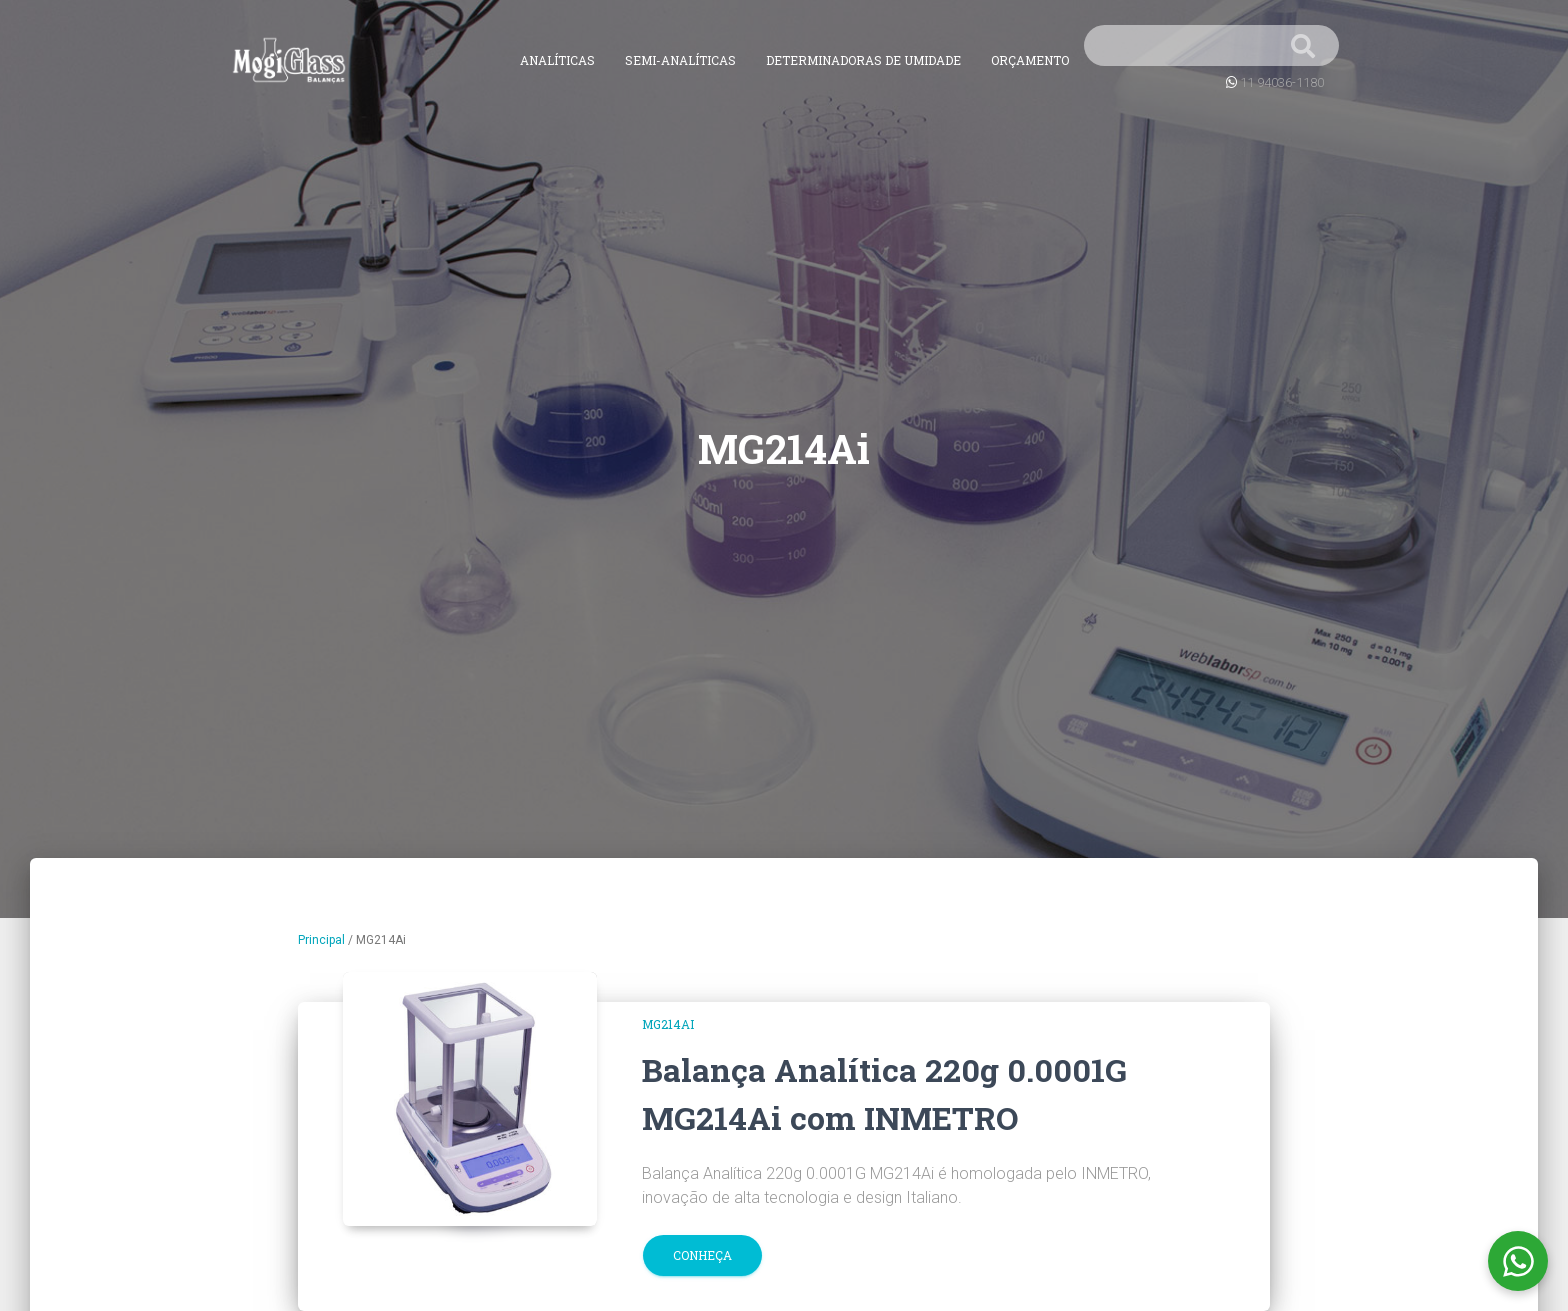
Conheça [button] (702, 1255)
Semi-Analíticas (680, 60)
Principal (321, 940)
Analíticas (557, 60)
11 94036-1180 (1282, 82)
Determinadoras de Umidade (863, 60)
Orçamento (1030, 60)
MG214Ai (668, 1024)
